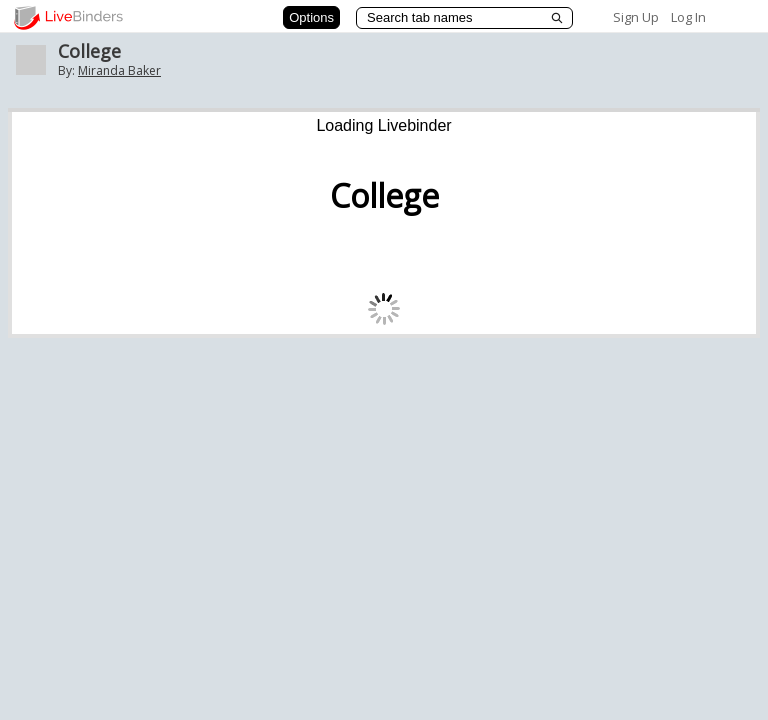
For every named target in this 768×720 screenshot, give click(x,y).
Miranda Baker (119, 70)
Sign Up (636, 17)
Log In (688, 17)
